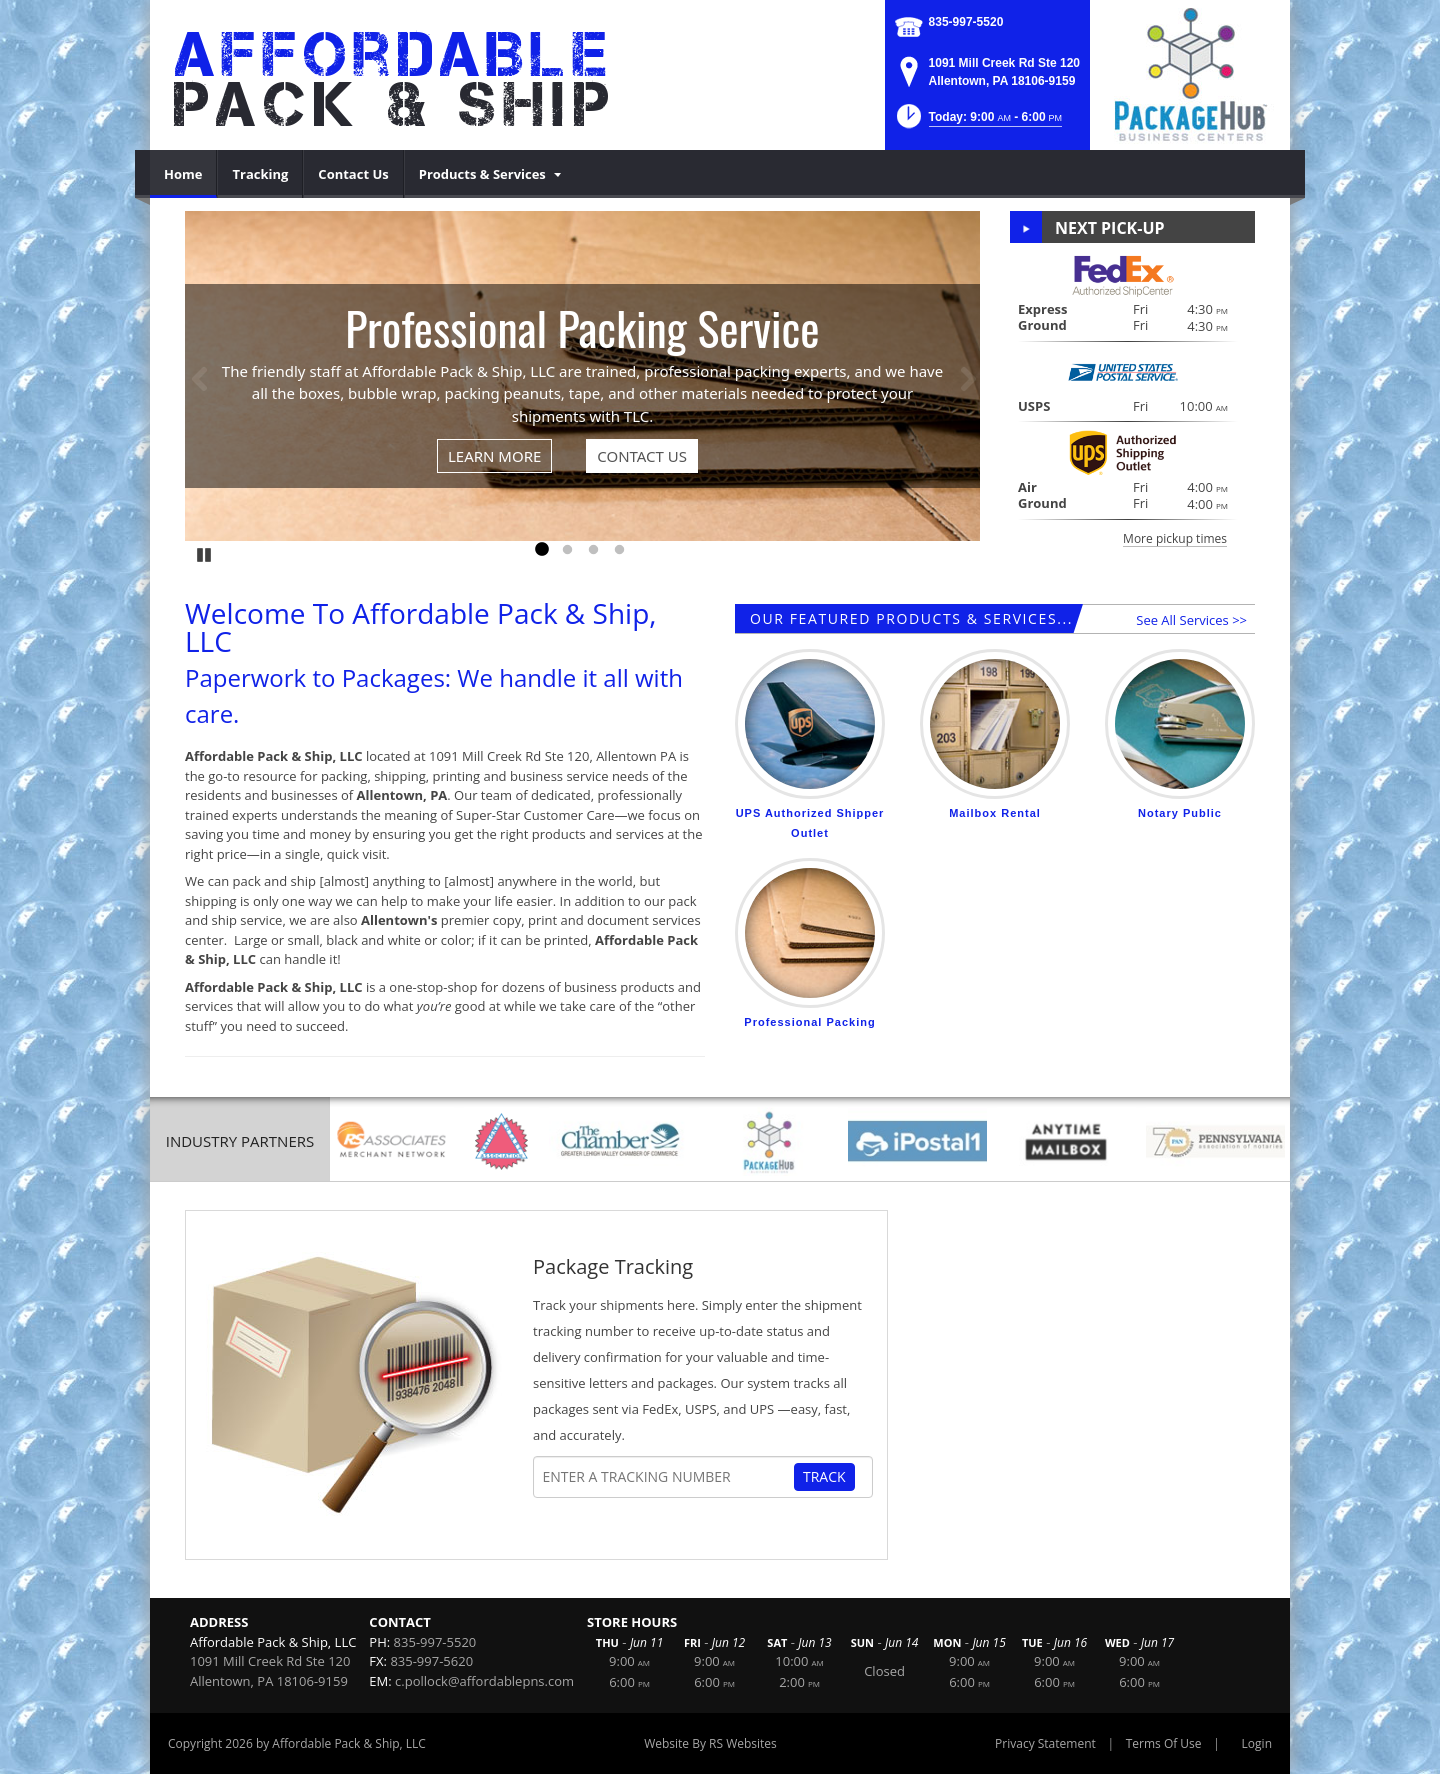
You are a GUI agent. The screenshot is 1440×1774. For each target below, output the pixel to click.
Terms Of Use (1164, 1743)
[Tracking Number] (668, 1477)
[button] (977, 122)
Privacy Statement (1045, 1743)
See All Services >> (1191, 620)
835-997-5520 (966, 22)
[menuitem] (183, 174)
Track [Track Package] (824, 1476)
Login (1257, 1743)
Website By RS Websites (710, 1743)
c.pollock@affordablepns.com (484, 1681)
